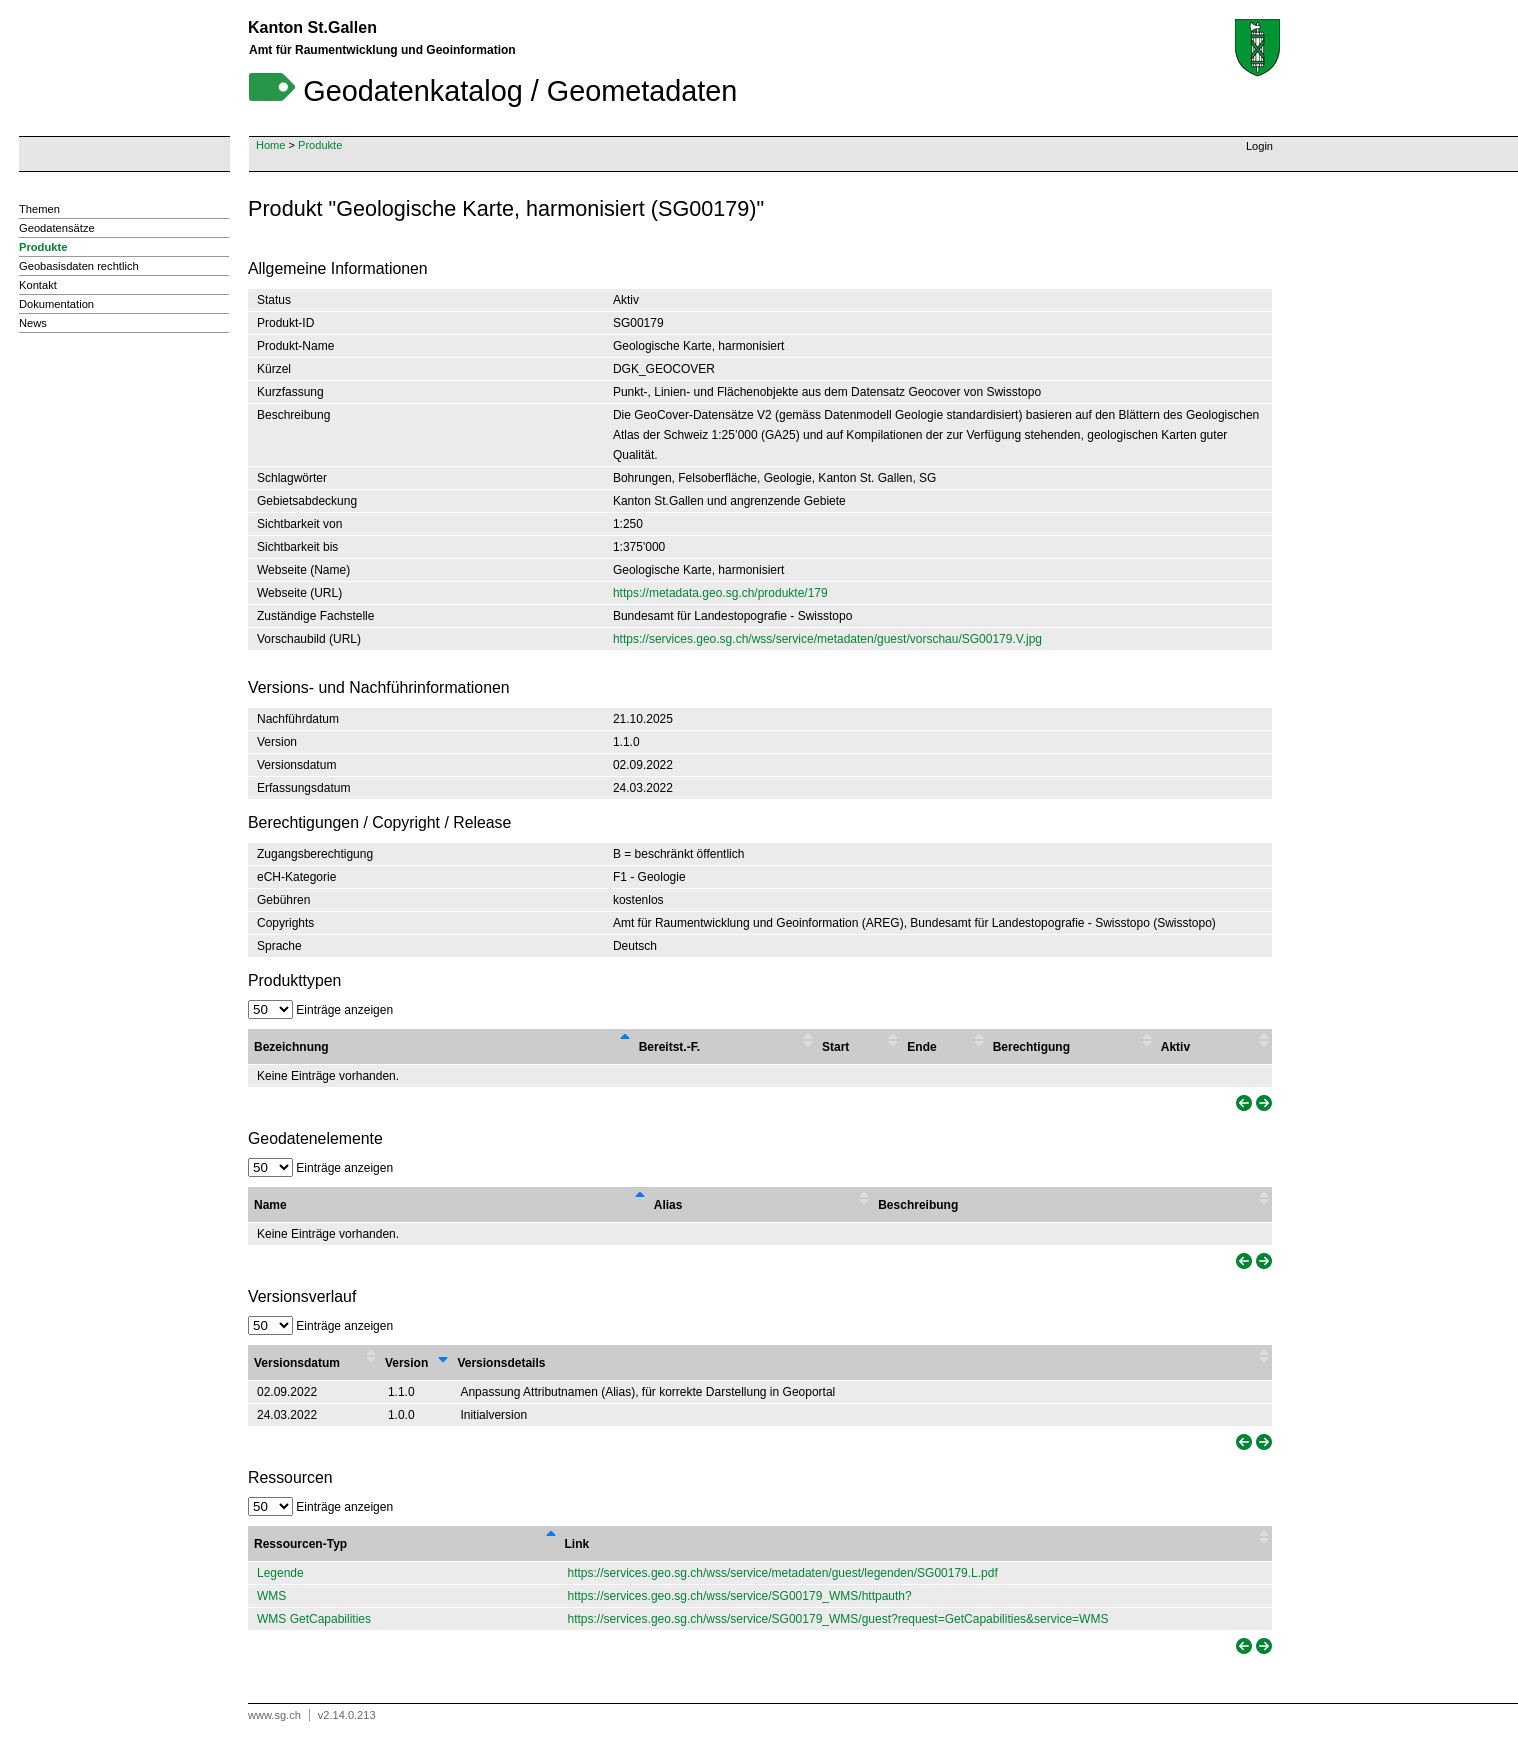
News (33, 323)
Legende (280, 1573)
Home (270, 145)
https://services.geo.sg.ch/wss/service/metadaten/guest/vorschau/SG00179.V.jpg (827, 639)
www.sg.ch (274, 1715)
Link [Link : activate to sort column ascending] (577, 1544)
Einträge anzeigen (320, 1010)
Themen (39, 209)
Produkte (320, 145)
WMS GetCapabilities (314, 1619)
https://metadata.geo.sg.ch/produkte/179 (720, 593)
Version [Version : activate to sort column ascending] (406, 1363)
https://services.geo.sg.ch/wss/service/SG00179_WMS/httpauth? (740, 1596)
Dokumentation (56, 304)
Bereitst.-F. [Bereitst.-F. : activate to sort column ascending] (669, 1047)
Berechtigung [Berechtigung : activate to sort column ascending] (1031, 1047)
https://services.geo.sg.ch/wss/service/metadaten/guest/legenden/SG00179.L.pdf (783, 1573)
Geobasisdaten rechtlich (79, 266)
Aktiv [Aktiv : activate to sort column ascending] (1175, 1047)
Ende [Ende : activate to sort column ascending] (921, 1047)
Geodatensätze (57, 228)
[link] (1242, 1103)
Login (1259, 146)
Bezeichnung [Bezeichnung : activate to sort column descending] (291, 1047)
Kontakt (38, 285)
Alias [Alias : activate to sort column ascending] (668, 1205)
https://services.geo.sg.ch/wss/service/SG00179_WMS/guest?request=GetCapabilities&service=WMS (838, 1619)
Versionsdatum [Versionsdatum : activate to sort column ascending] (297, 1363)
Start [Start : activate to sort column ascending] (835, 1047)
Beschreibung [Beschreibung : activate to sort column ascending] (918, 1205)
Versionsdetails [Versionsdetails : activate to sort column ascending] (501, 1363)
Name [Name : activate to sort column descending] (270, 1205)
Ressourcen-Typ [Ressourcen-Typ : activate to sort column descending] (300, 1544)
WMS (271, 1596)
